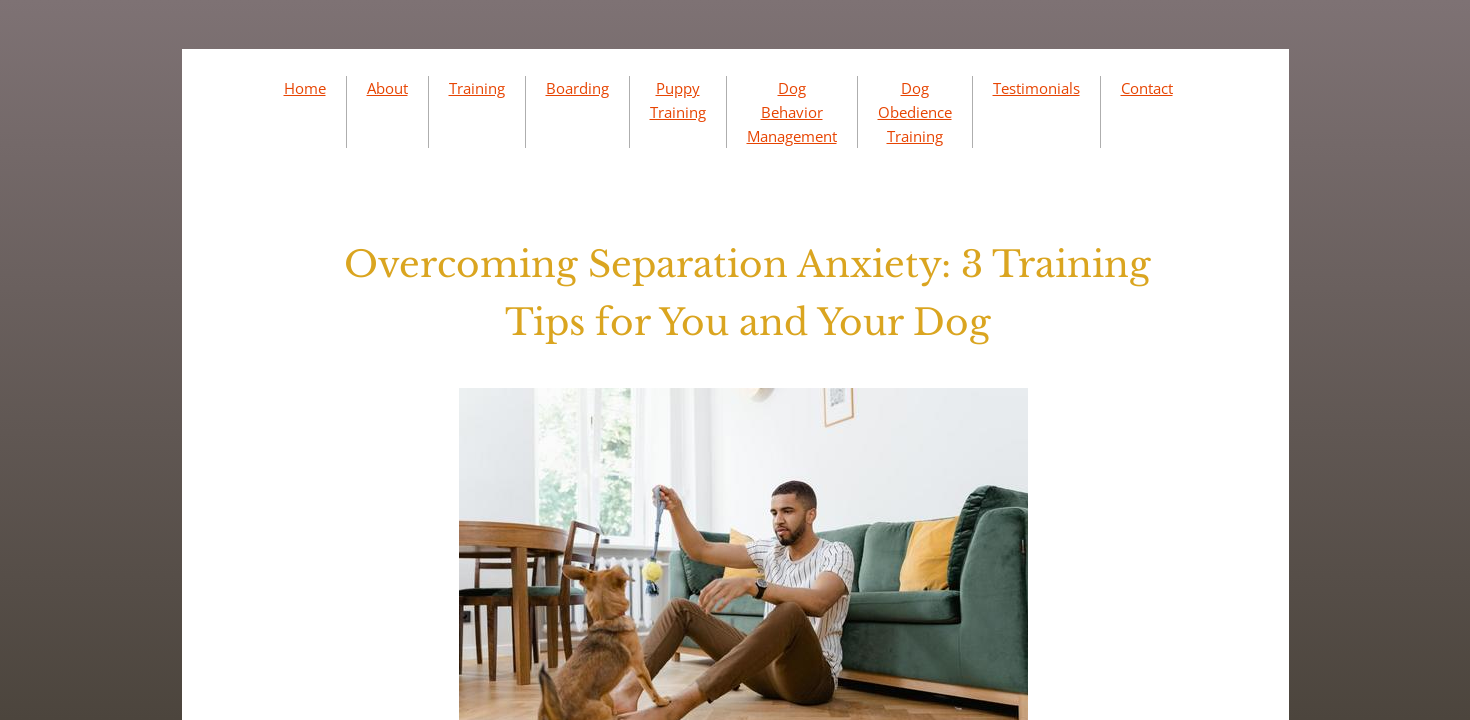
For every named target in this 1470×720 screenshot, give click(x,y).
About (387, 88)
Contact (1147, 88)
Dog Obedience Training (915, 112)
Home (305, 88)
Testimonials (1036, 88)
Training (477, 88)
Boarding (577, 88)
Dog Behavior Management (792, 112)
